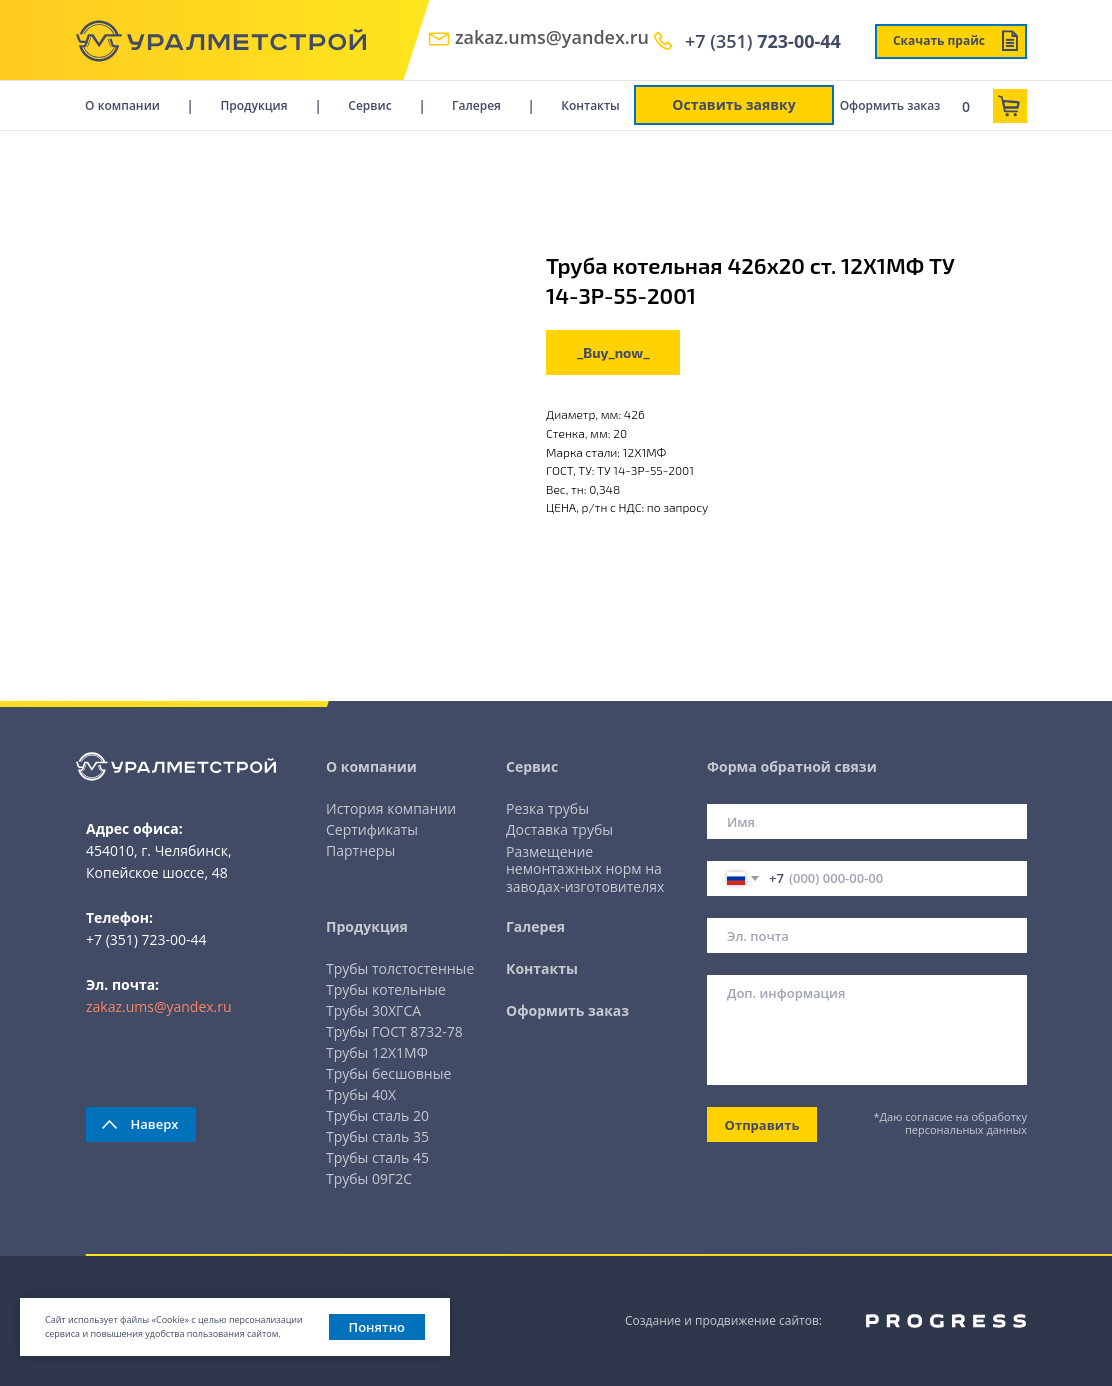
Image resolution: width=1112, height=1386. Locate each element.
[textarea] (867, 1030)
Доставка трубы (559, 829)
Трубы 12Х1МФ (377, 1052)
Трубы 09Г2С (369, 1178)
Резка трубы (547, 808)
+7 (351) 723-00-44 (146, 939)
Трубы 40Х (361, 1094)
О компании (122, 105)
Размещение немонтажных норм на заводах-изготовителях (585, 869)
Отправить (762, 1125)
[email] (867, 935)
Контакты (590, 105)
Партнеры (360, 850)
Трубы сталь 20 (377, 1115)
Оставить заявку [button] (733, 104)
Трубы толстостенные (400, 968)
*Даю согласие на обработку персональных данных (950, 1123)
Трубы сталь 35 (377, 1136)
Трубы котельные (386, 989)
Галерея (476, 105)
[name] (867, 821)
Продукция (253, 105)
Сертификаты (372, 829)
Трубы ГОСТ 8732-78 (394, 1031)
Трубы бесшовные (388, 1073)
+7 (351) (763, 41)
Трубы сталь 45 (377, 1157)
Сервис (369, 105)
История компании (391, 808)
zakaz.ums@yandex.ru (552, 37)
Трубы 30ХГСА (373, 1010)
